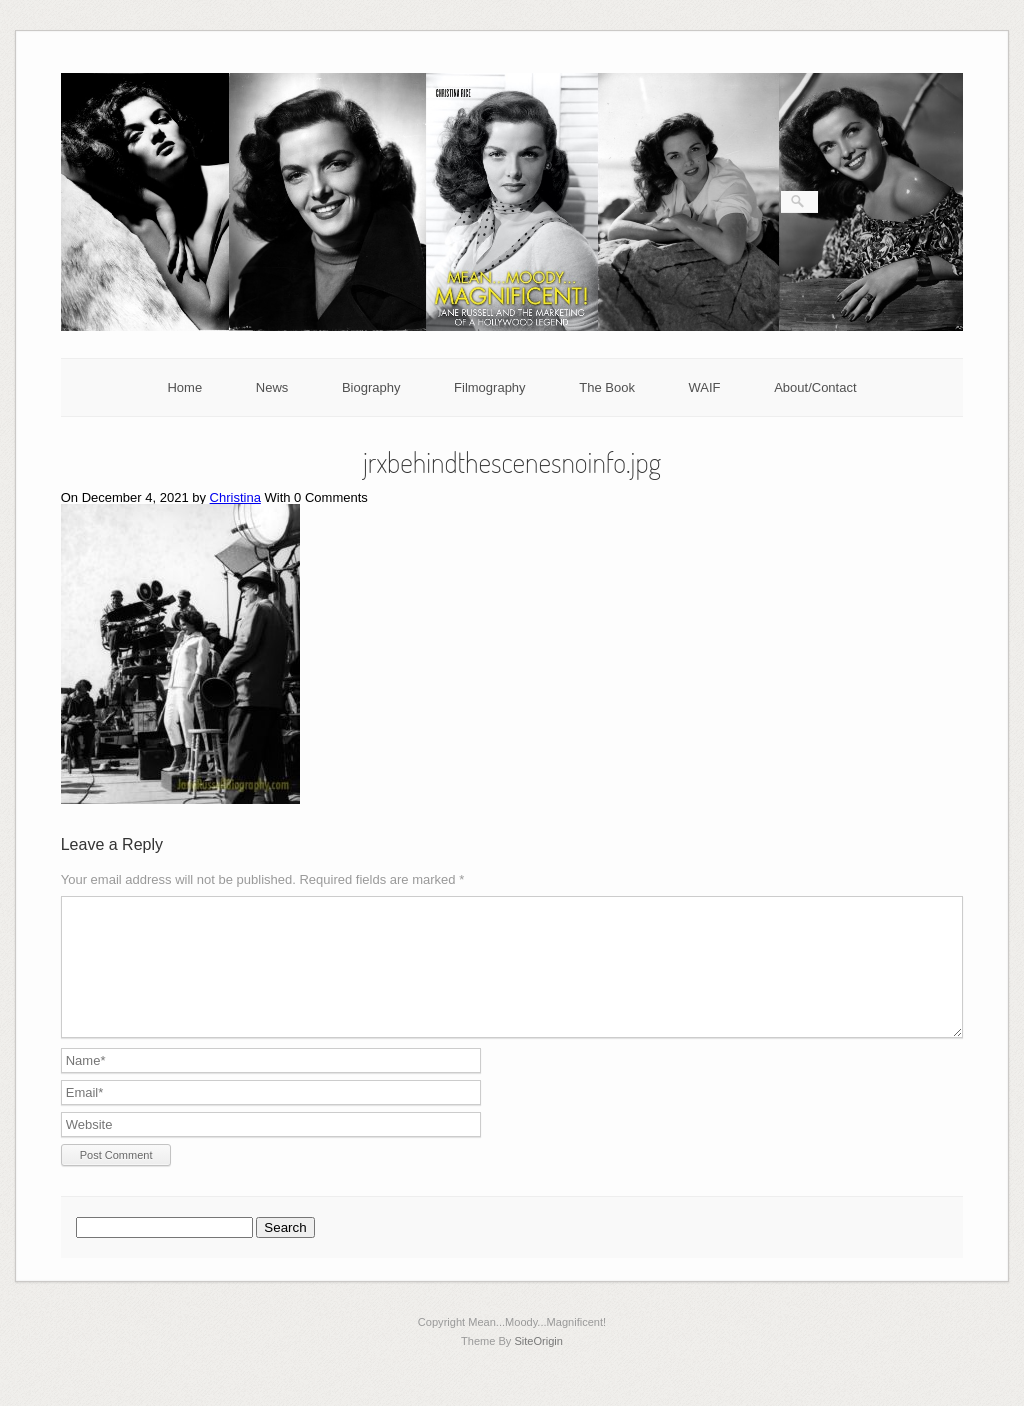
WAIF (705, 387)
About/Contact (815, 387)
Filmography (490, 387)
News (272, 387)
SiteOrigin (538, 1365)
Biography (371, 387)
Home (184, 387)
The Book (607, 387)
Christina (235, 497)
